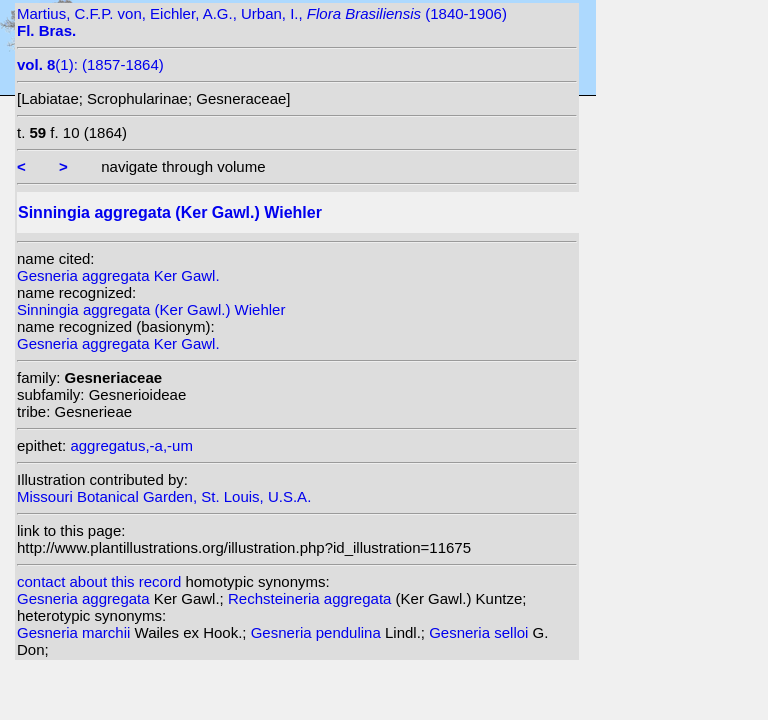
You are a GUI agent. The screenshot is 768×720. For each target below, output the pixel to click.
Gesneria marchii (76, 632)
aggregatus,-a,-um (131, 445)
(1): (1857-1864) (90, 64)
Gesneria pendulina (318, 632)
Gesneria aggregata (85, 598)
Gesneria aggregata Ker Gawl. (118, 275)
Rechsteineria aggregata (312, 598)
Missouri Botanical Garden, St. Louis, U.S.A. (164, 496)
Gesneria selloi (480, 632)
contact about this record (99, 581)
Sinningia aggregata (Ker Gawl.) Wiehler (151, 309)
